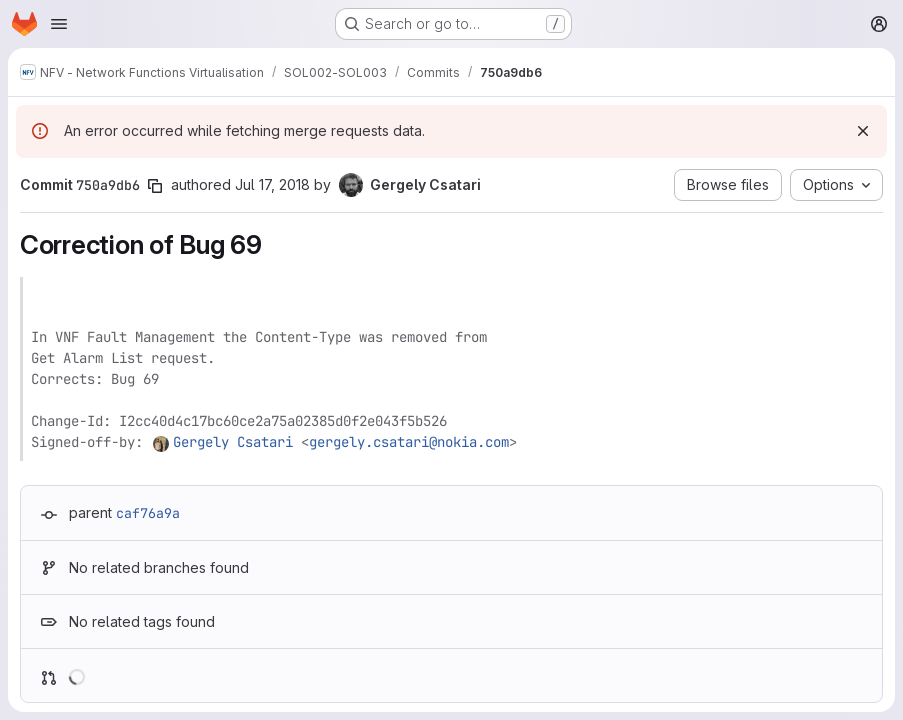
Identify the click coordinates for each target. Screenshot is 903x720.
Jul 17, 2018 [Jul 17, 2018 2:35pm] (272, 184)
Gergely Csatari (233, 442)
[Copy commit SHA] (155, 186)
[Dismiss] (863, 131)
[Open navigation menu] (59, 24)
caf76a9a (148, 513)
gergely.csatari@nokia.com (409, 442)
